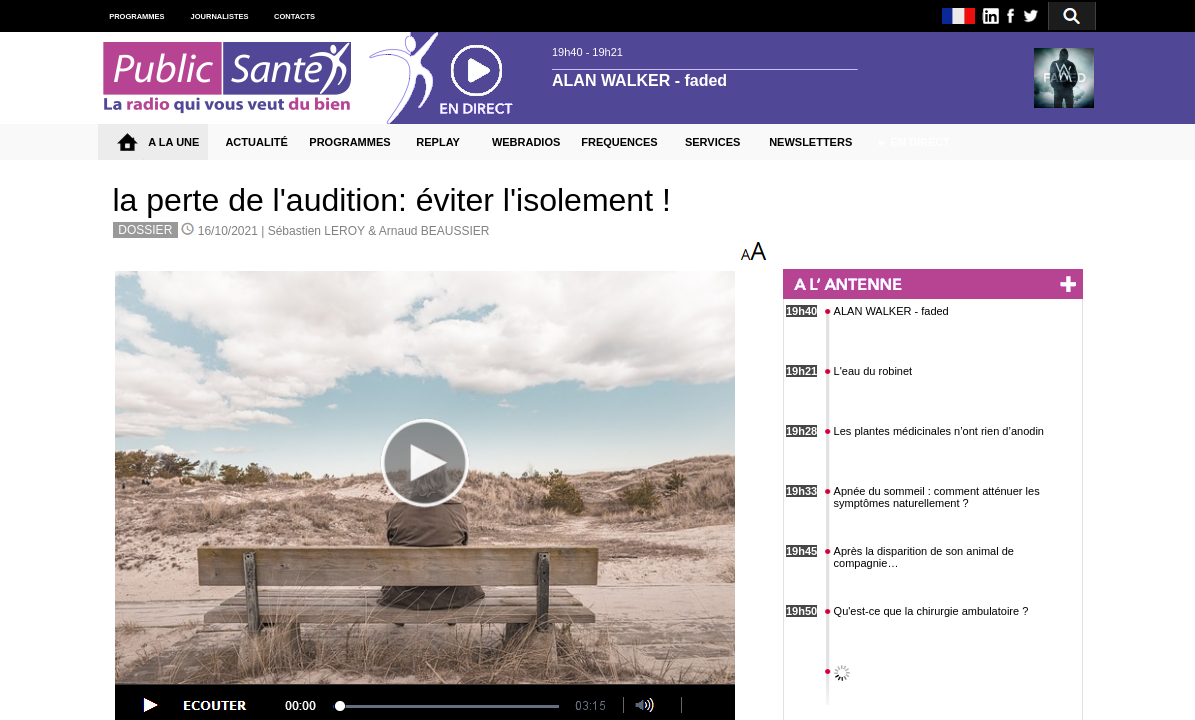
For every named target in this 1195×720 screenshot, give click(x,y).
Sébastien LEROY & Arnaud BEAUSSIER (379, 231)
